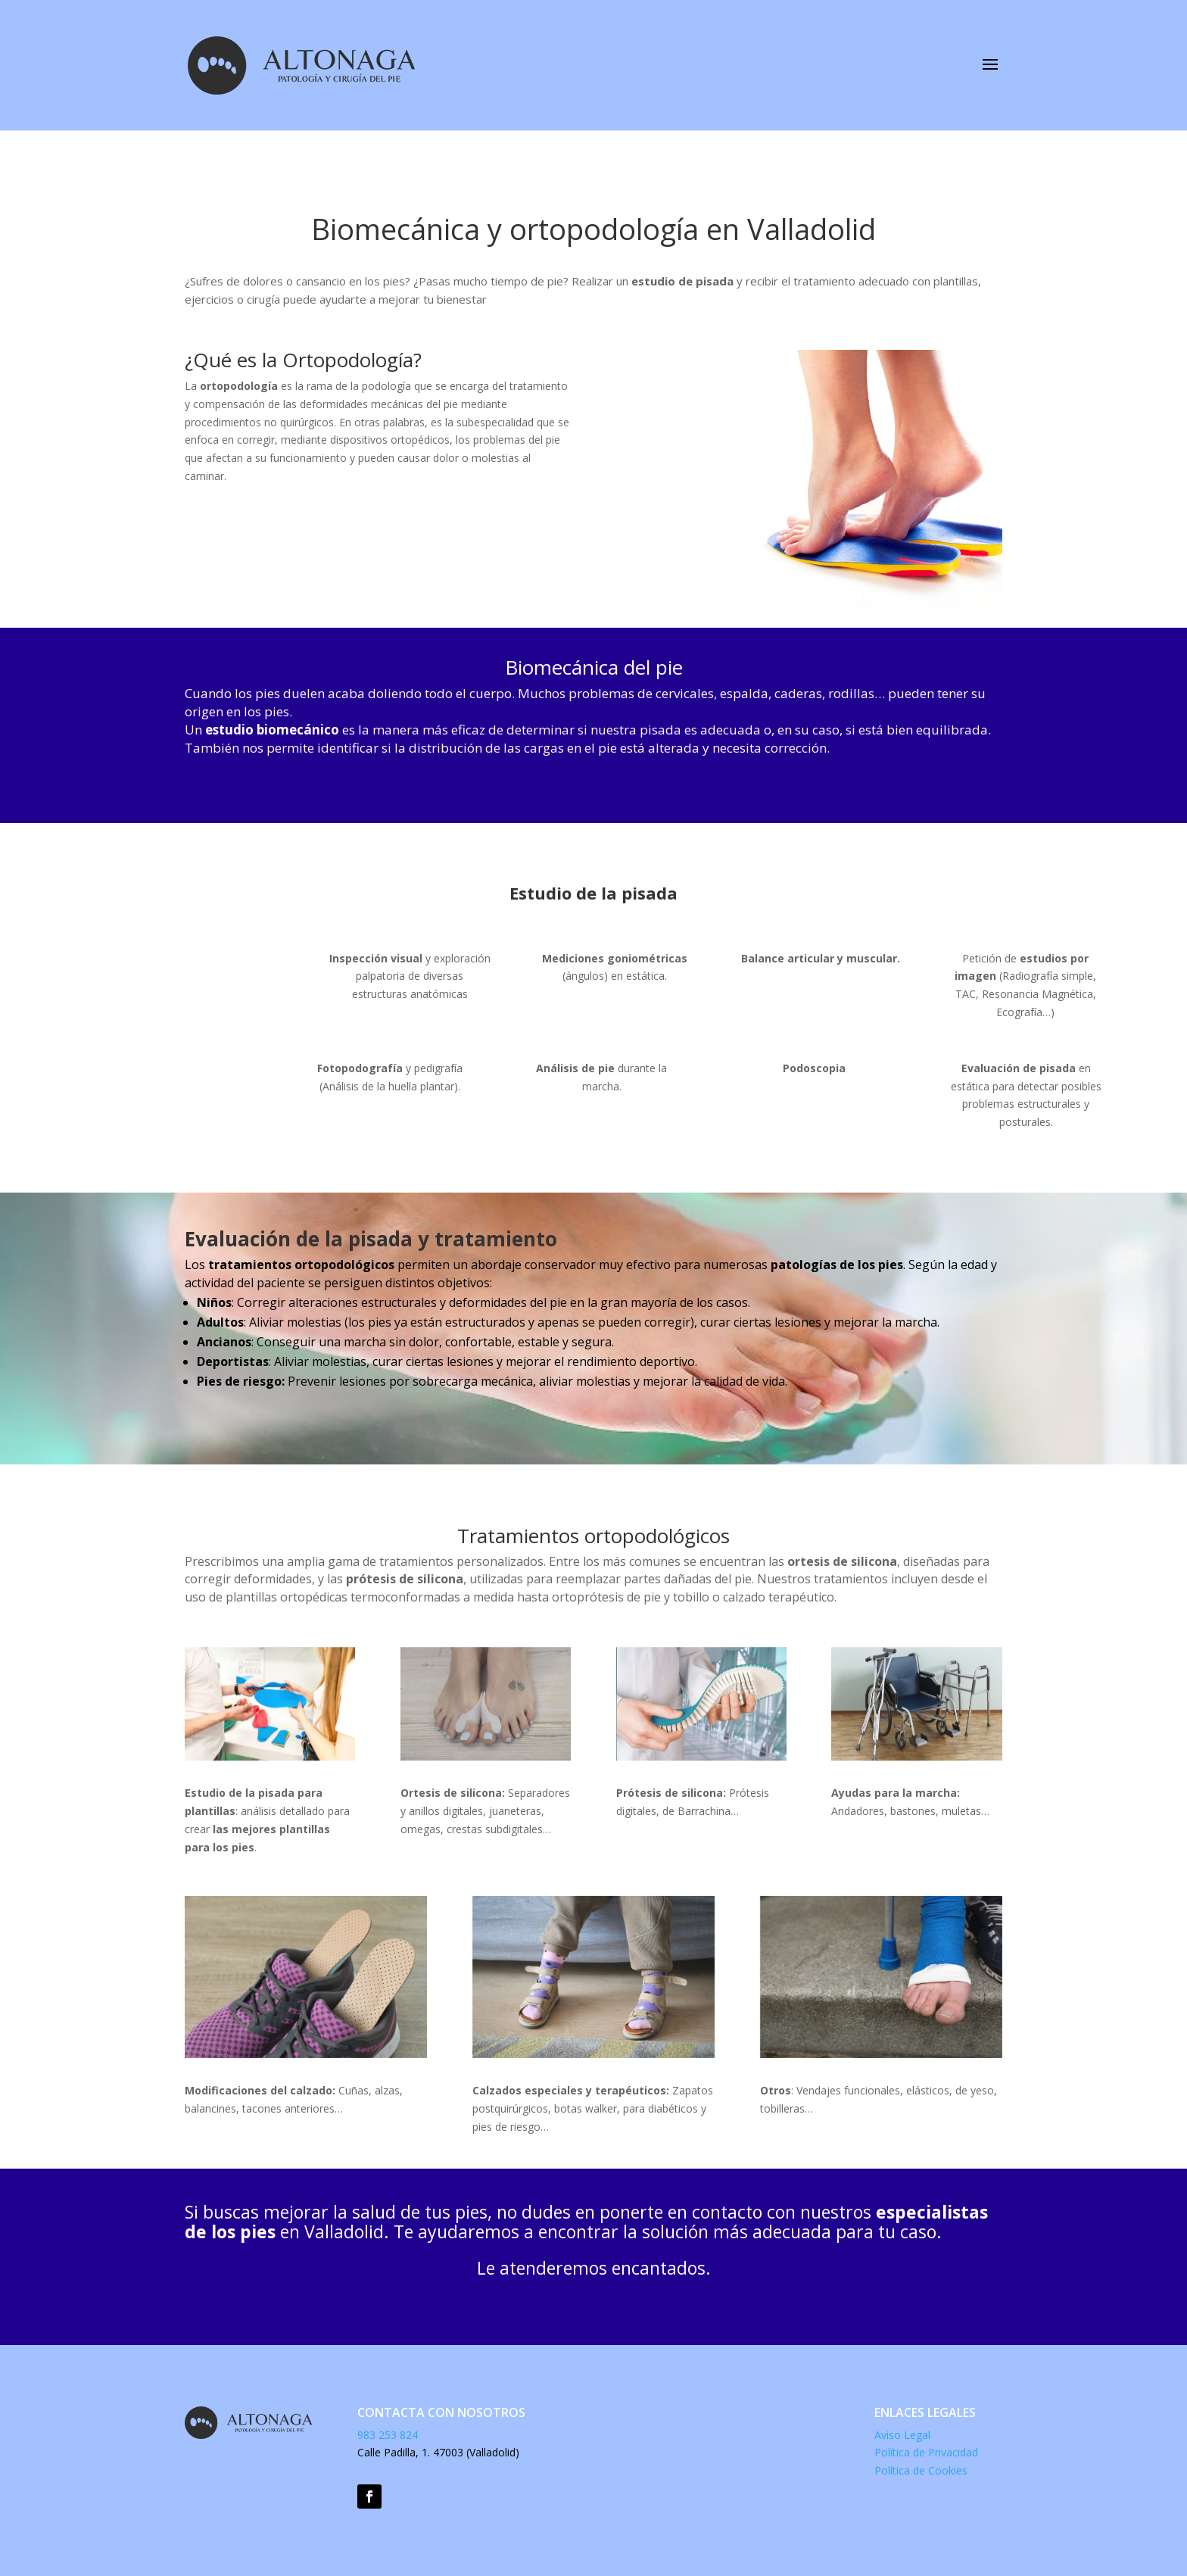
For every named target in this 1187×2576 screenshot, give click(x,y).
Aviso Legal (902, 2435)
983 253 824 (389, 2435)
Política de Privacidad (926, 2452)
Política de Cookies (920, 2470)
